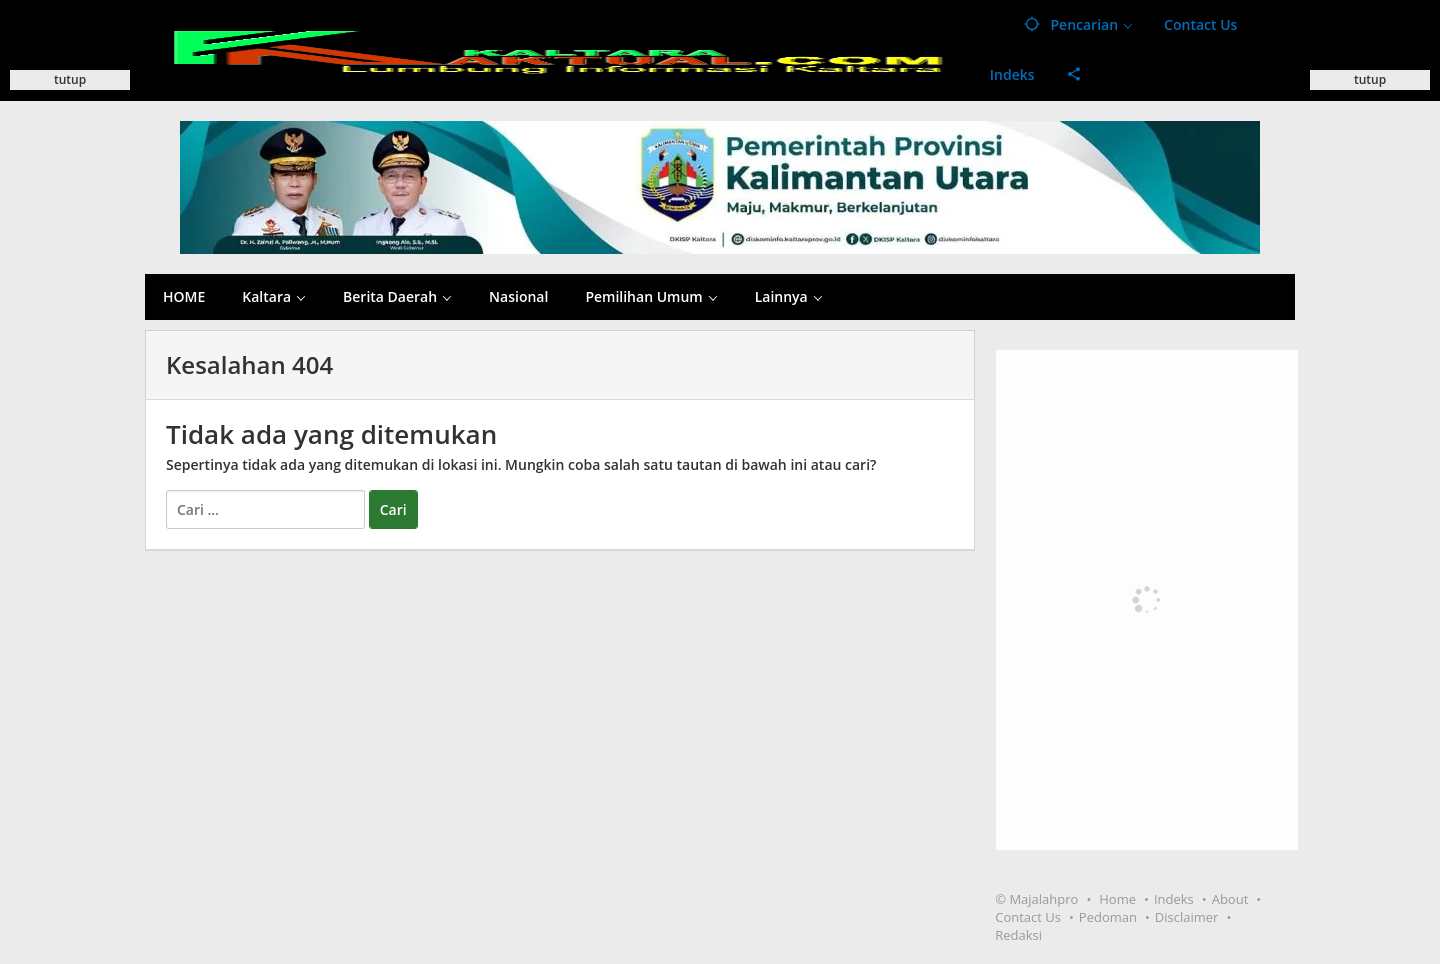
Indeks (1174, 899)
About (1230, 899)
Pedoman (1108, 917)
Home (1117, 899)
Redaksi (1018, 935)
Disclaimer (1187, 917)
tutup (70, 79)
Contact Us (1028, 917)
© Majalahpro (1036, 899)
